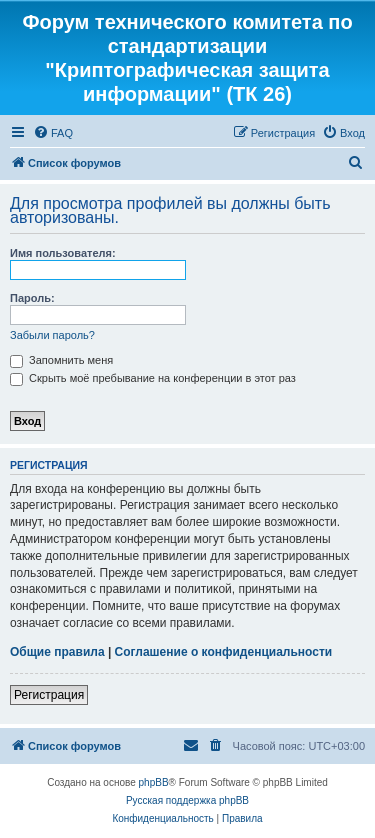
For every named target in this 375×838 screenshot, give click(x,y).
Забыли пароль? (52, 335)
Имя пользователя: (63, 253)
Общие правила (57, 652)
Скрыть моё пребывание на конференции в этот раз (153, 378)
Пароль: (32, 298)
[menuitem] (53, 133)
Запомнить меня (61, 360)
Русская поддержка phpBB (187, 800)
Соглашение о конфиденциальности (224, 652)
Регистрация (49, 695)
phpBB (154, 782)
